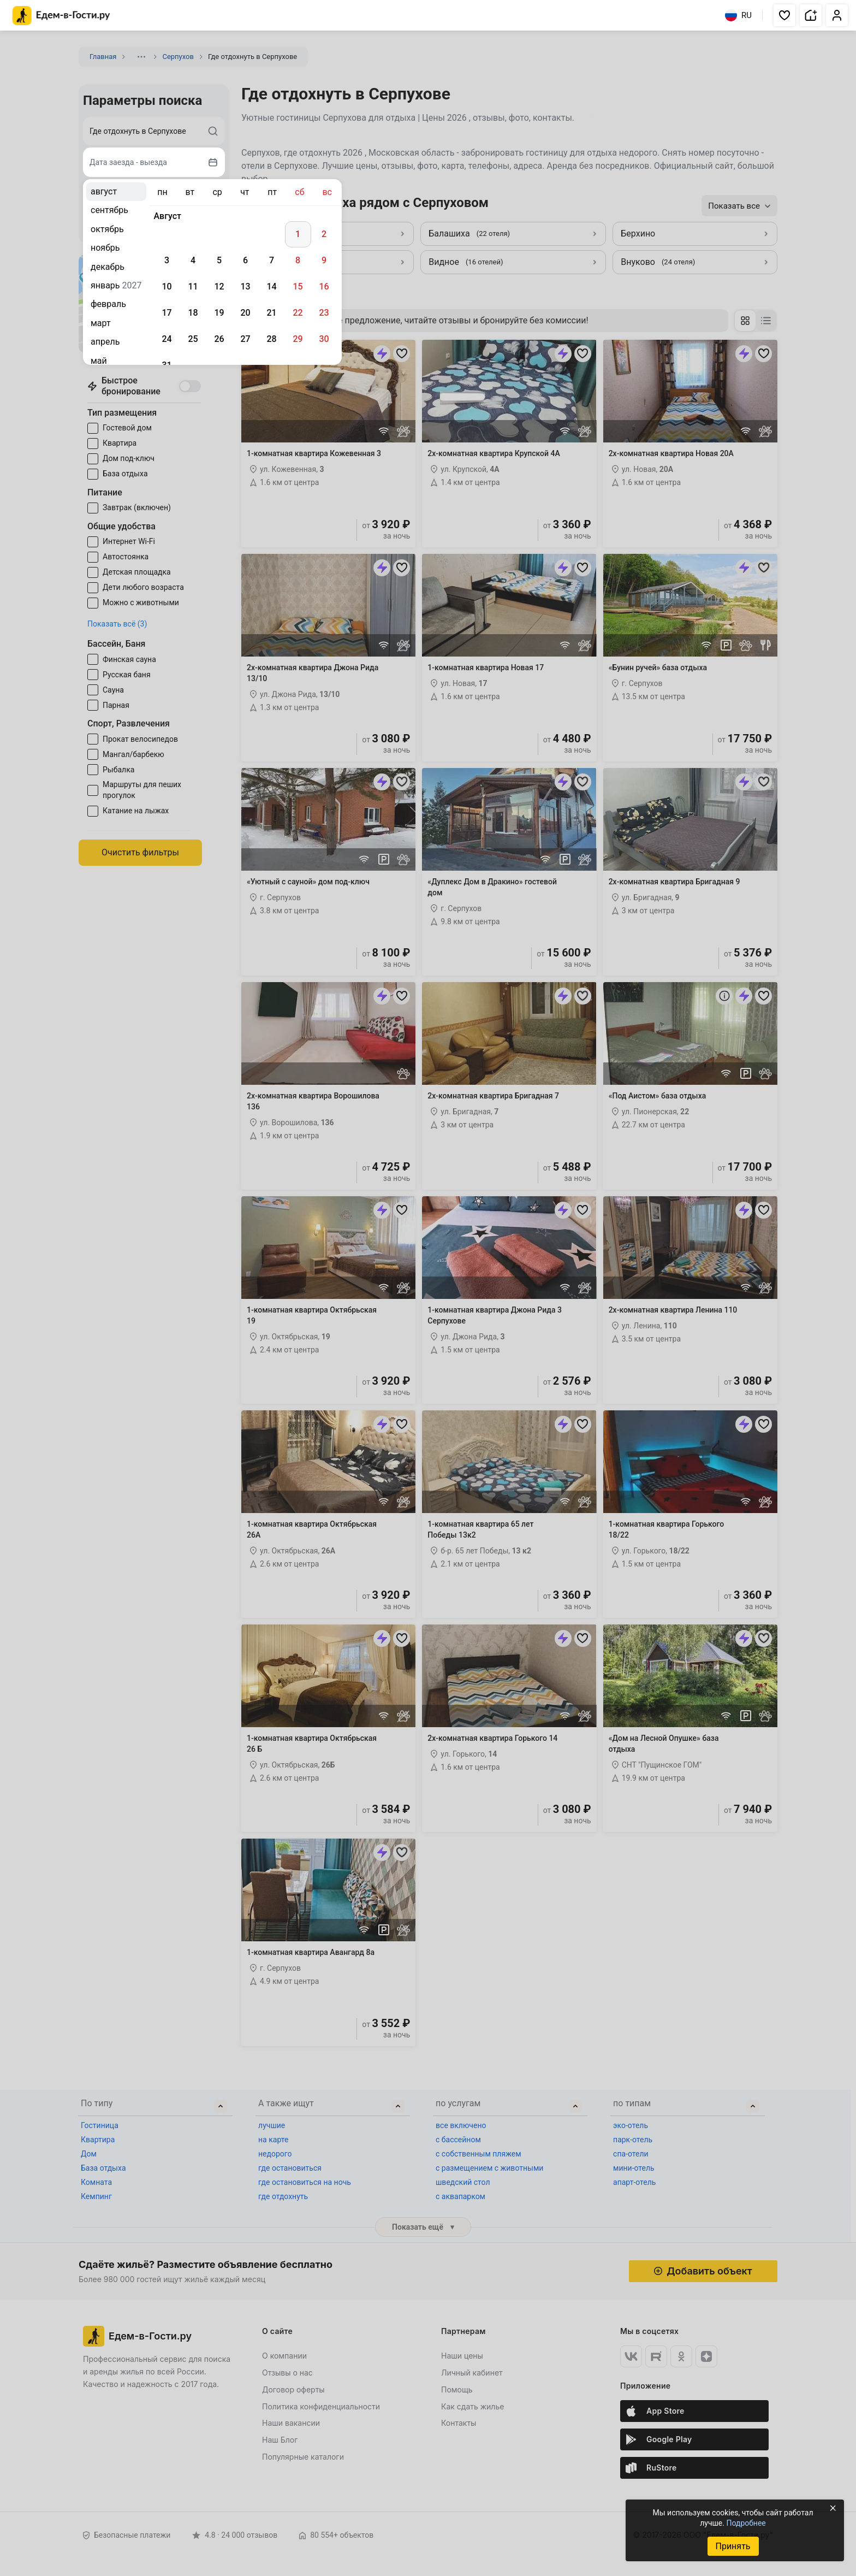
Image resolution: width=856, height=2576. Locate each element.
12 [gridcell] (219, 286)
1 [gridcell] (297, 234)
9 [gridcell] (324, 260)
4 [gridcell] (193, 260)
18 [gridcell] (193, 313)
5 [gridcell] (219, 260)
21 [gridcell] (271, 313)
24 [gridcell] (166, 339)
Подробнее (745, 2523)
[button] (784, 15)
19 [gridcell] (219, 313)
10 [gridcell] (166, 286)
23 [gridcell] (324, 313)
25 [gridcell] (193, 339)
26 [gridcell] (219, 339)
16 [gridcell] (324, 286)
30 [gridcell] (324, 339)
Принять (732, 2546)
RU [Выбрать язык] (738, 15)
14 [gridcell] (271, 286)
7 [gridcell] (271, 260)
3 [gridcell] (166, 260)
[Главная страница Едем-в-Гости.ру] (61, 15)
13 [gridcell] (245, 286)
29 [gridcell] (297, 339)
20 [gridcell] (245, 313)
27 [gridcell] (245, 339)
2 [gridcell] (324, 234)
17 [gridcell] (166, 313)
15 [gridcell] (297, 286)
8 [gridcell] (297, 260)
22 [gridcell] (297, 313)
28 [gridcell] (271, 339)
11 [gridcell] (193, 286)
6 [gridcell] (245, 260)
